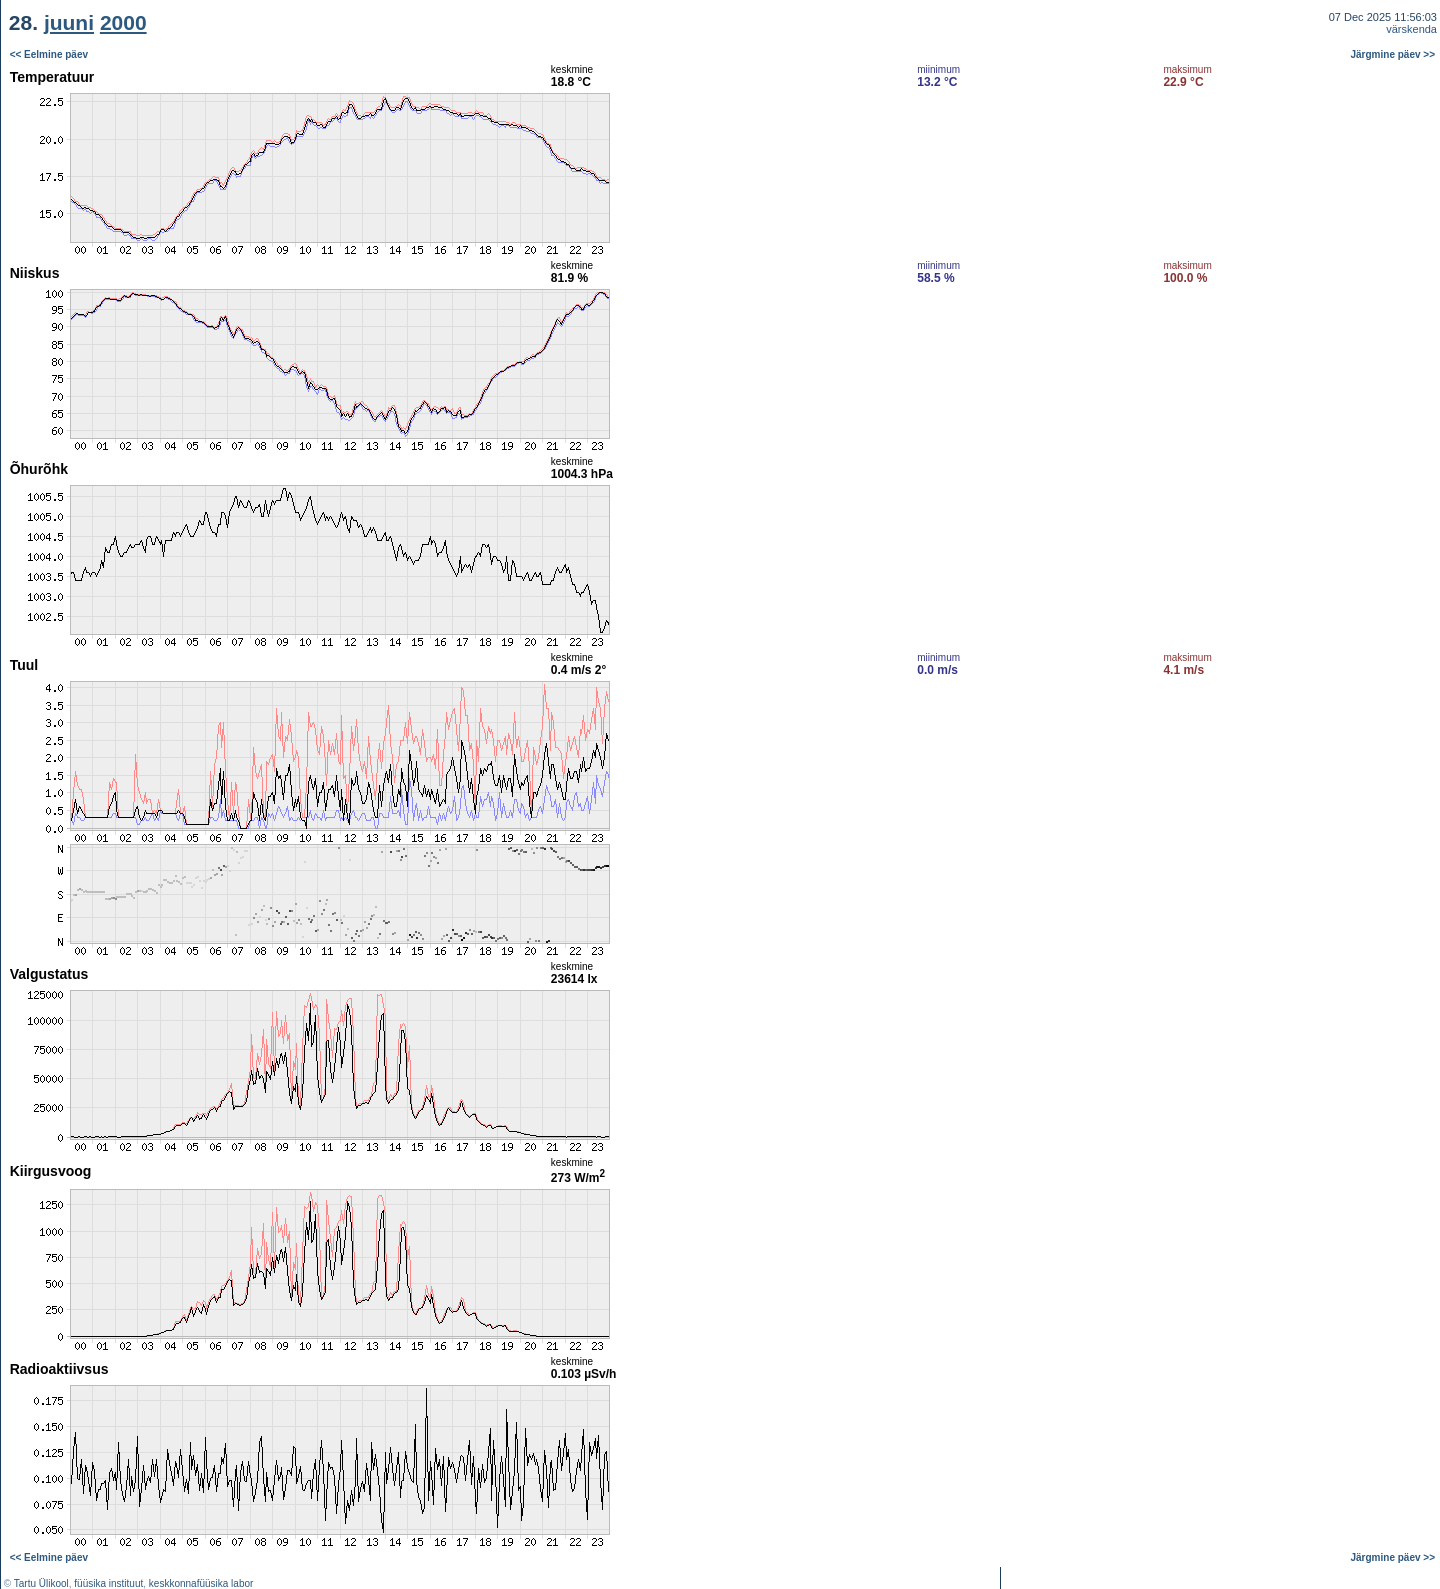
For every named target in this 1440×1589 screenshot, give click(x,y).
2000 (123, 22)
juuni (69, 22)
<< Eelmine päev (49, 54)
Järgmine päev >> (1393, 54)
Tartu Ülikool (41, 1583)
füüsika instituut (108, 1583)
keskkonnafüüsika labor (201, 1583)
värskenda (1411, 29)
